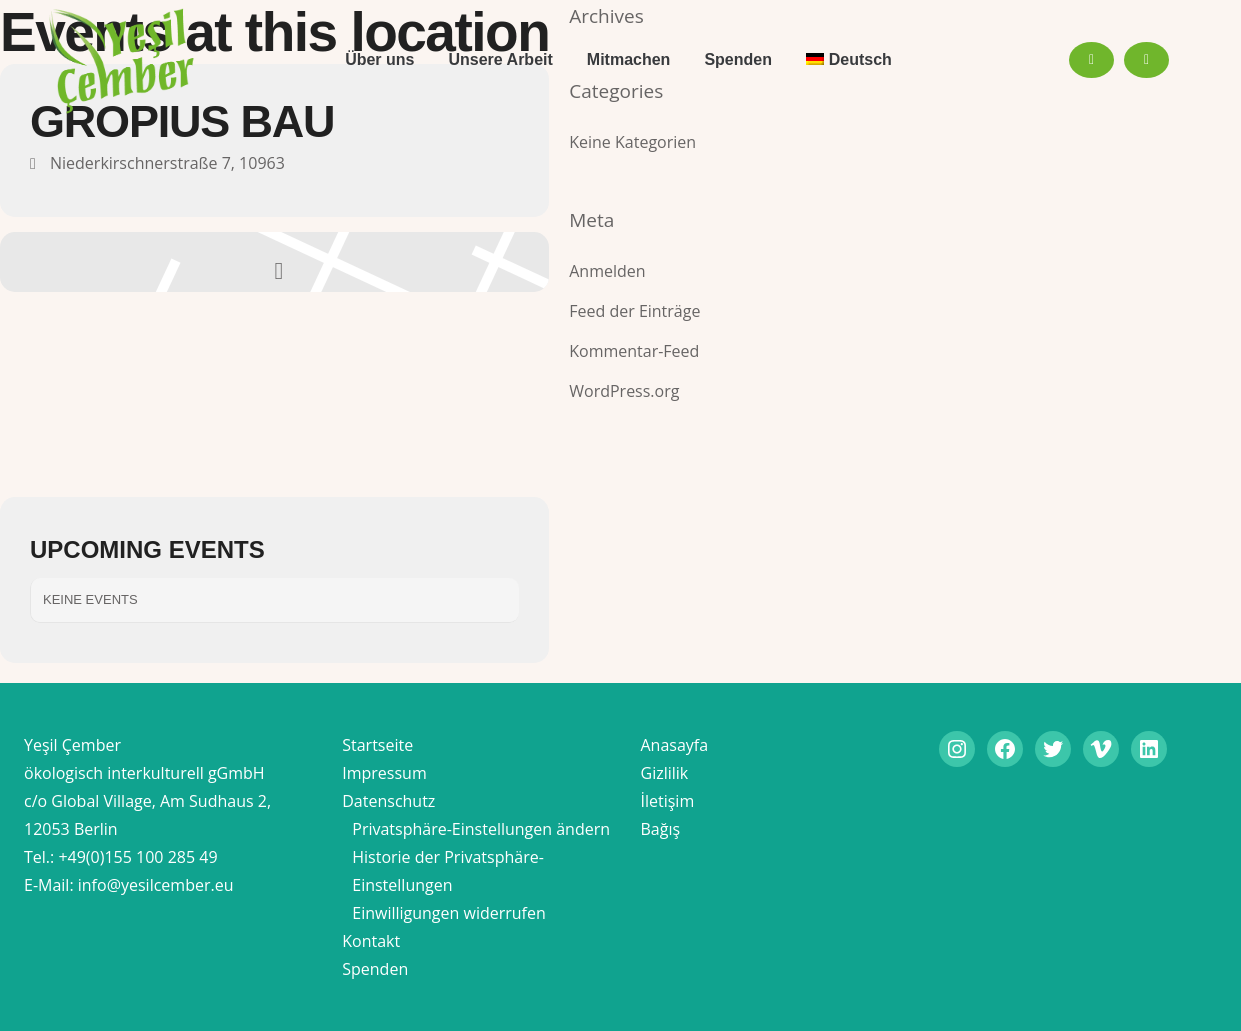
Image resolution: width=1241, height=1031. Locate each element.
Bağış (661, 829)
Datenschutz (388, 801)
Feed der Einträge (634, 311)
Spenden (375, 969)
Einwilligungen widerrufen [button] (449, 913)
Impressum (384, 773)
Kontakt (371, 941)
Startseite (377, 745)
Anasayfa (675, 745)
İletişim (668, 801)
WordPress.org (624, 391)
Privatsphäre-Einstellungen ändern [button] (481, 829)
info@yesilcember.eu (156, 885)
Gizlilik (665, 773)
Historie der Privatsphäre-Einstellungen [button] (448, 871)
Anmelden (607, 271)
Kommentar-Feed (634, 351)
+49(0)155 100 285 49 (137, 857)
